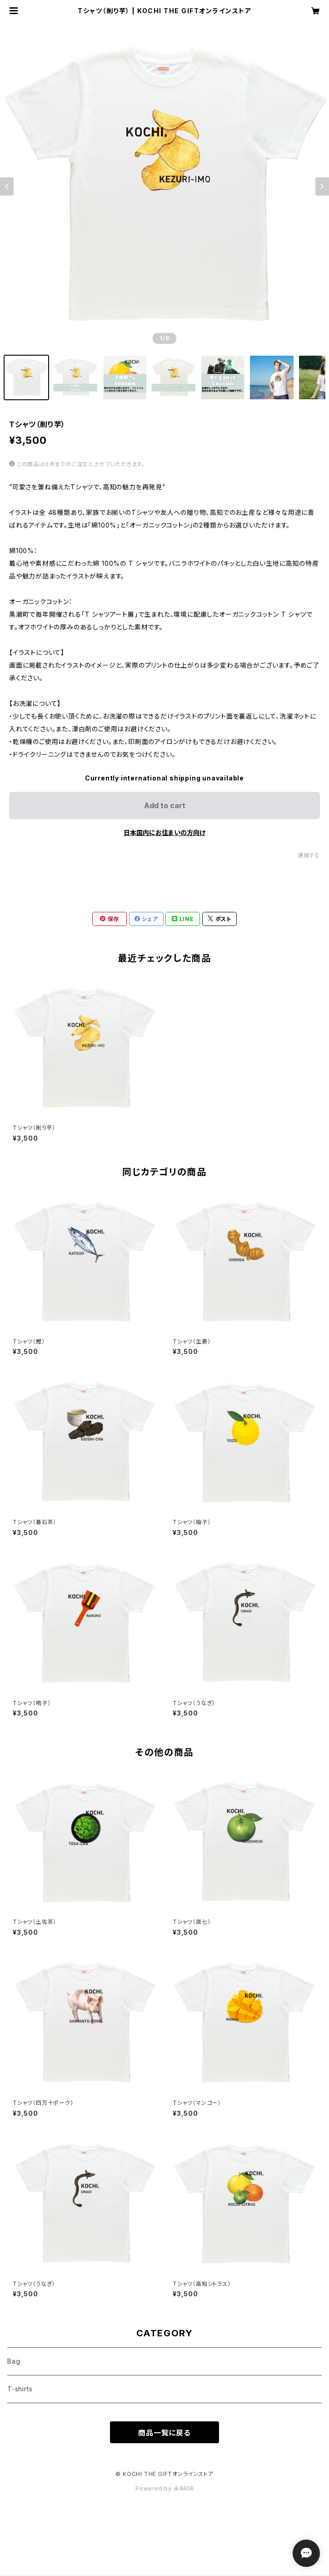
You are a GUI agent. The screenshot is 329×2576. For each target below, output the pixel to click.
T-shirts (19, 2389)
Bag (13, 2361)
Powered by (164, 2488)
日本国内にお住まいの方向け (164, 832)
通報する (309, 855)
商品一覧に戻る (164, 2432)
